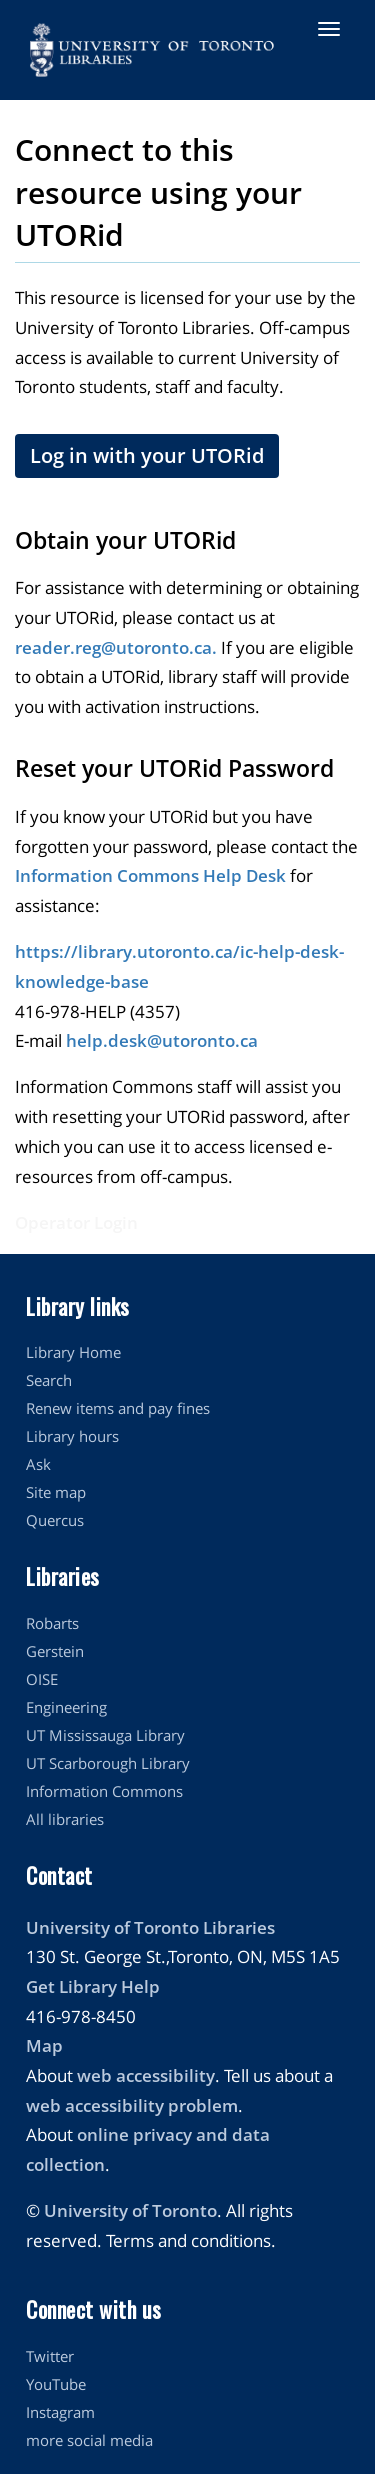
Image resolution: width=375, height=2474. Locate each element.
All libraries (65, 1819)
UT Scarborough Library (108, 1763)
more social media (89, 2440)
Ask (38, 1464)
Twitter (50, 2356)
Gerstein (55, 1651)
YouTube (56, 2384)
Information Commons (104, 1791)
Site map (56, 1492)
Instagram (60, 2412)
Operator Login (76, 1222)
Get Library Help (93, 1986)
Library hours (72, 1436)
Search (49, 1380)
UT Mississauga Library (105, 1735)
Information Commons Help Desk (150, 875)
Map (44, 2045)
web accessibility (146, 2075)
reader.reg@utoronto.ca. (116, 647)
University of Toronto (130, 2210)
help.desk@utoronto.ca (162, 1040)
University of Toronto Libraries (150, 1927)
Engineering (66, 1707)
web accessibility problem (132, 2105)
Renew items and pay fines (118, 1408)
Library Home (73, 1352)
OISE (42, 1679)
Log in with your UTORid (147, 455)
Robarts (52, 1623)
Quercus (55, 1520)
